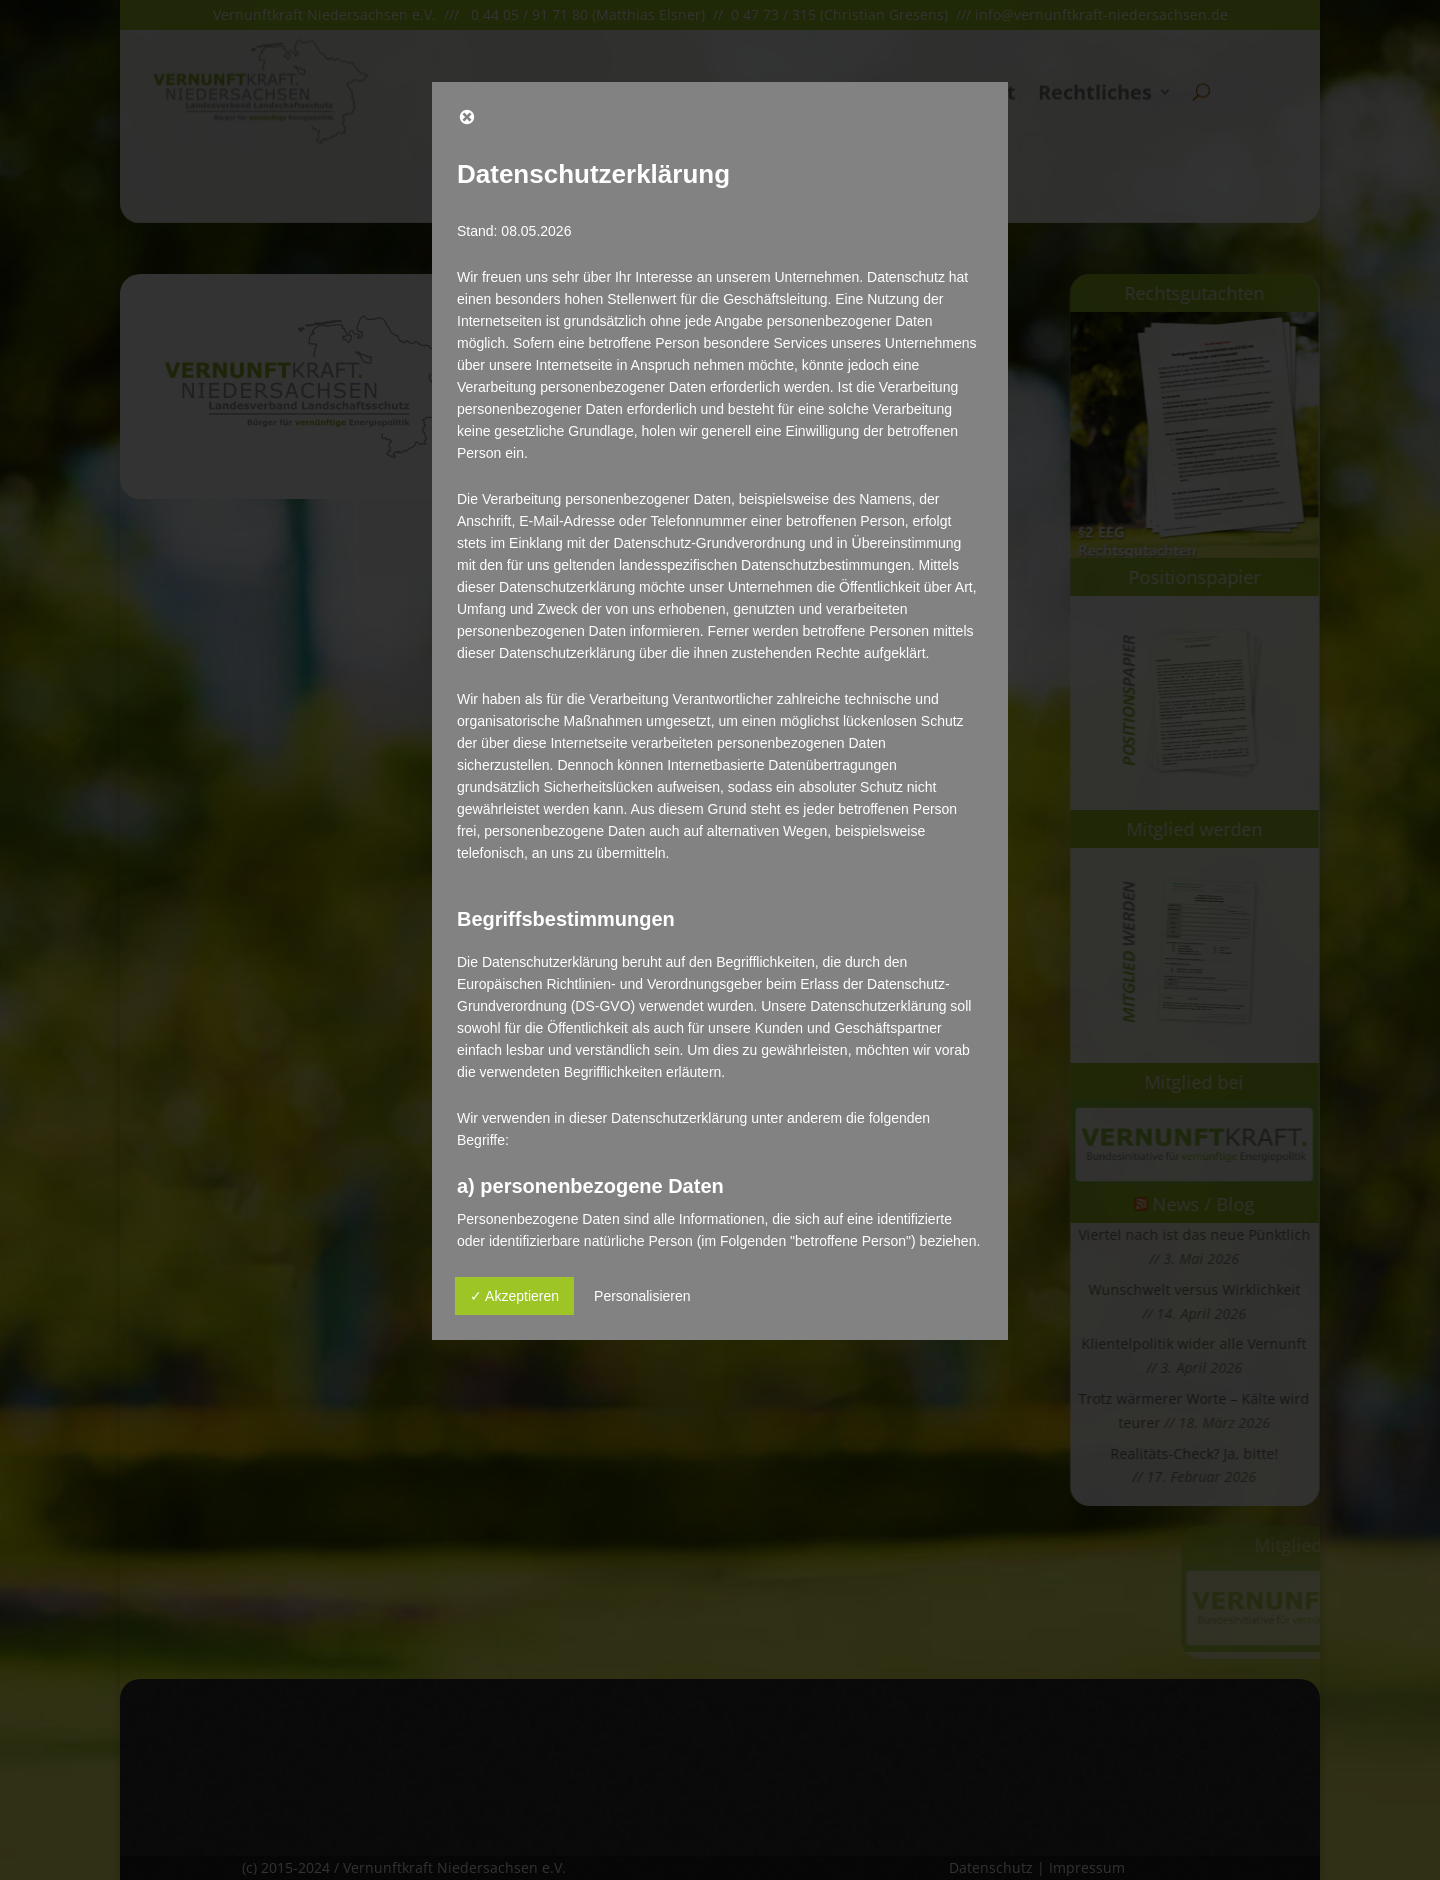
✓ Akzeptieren (514, 1296)
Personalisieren (642, 1296)
